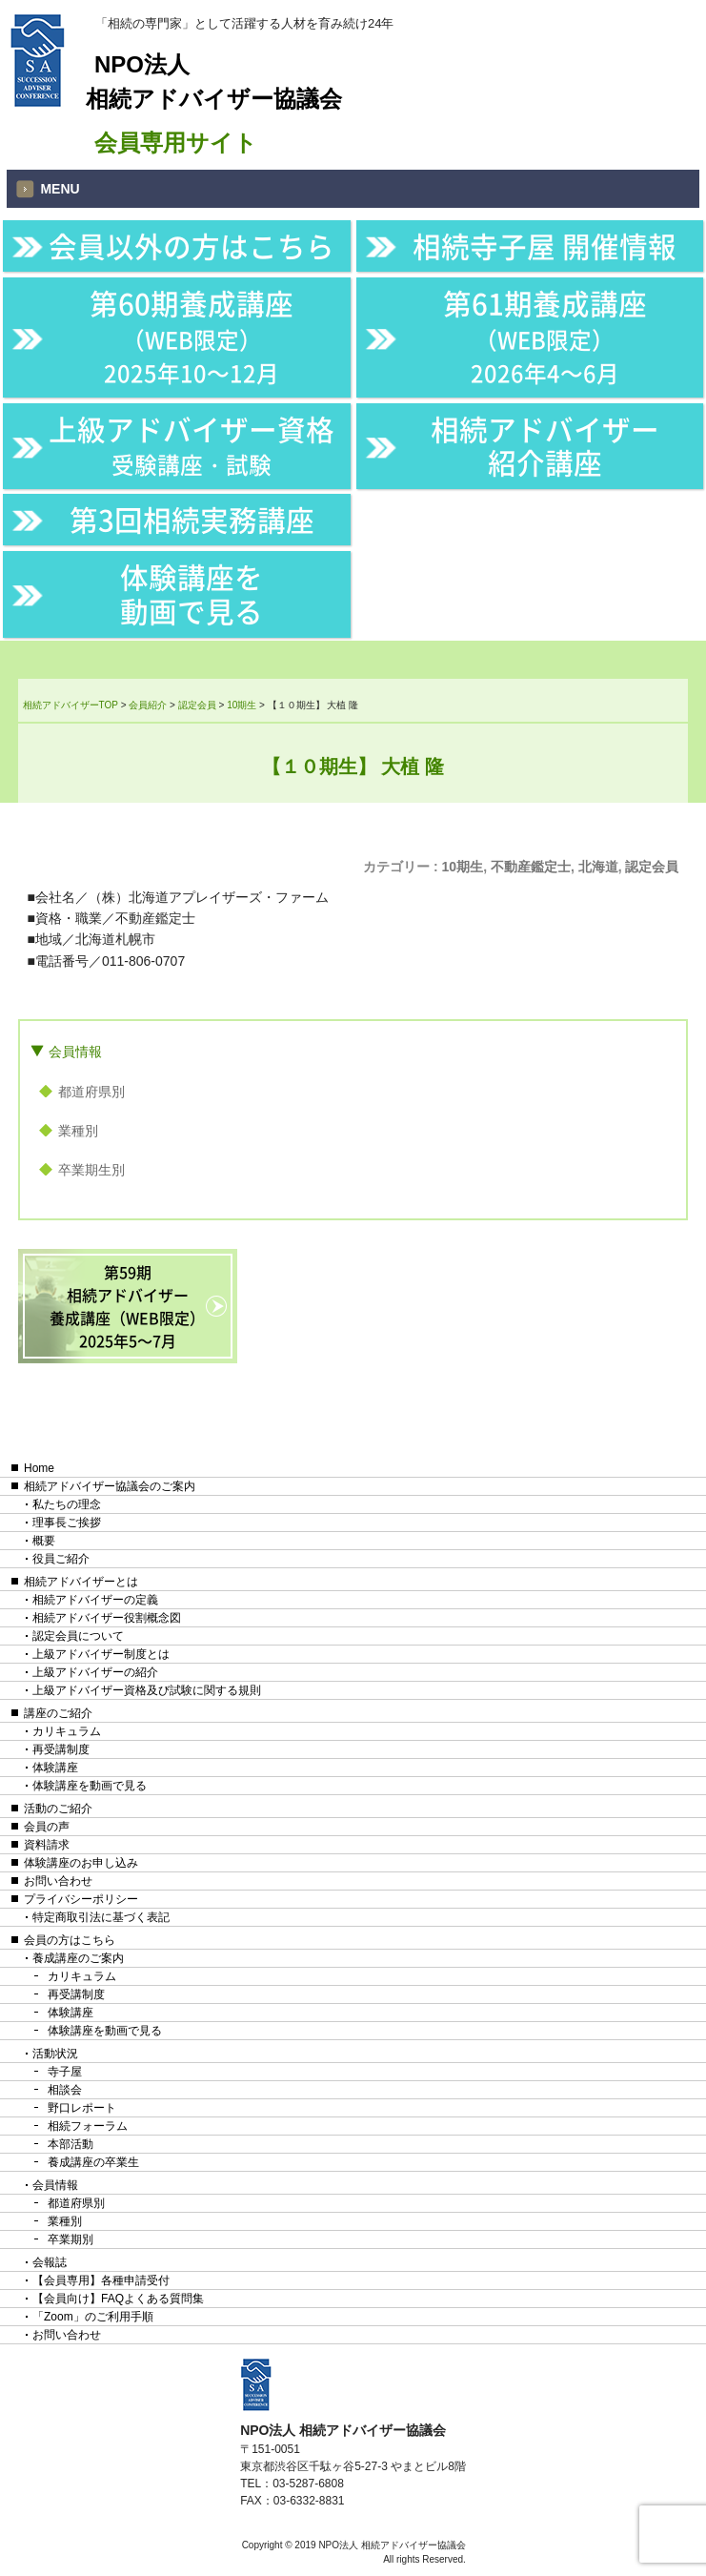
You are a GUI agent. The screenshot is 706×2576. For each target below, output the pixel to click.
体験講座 (55, 1767)
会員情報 (75, 1051)
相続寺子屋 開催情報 (544, 245)
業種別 (78, 1130)
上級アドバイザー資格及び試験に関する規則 (146, 1690)
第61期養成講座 (545, 336)
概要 (43, 1540)
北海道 (598, 866)
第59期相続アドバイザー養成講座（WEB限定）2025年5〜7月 (127, 1306)
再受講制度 (61, 1749)
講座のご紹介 (58, 1713)
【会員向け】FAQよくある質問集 (118, 2298)
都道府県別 (91, 1091)
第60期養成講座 (191, 336)
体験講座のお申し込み (81, 1863)
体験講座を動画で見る (191, 593)
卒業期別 (70, 2239)
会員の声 (47, 1826)
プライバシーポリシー (81, 1899)
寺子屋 (65, 2071)
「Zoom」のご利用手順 (92, 2316)
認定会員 (651, 866)
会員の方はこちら (69, 1940)
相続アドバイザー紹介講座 (545, 445)
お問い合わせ (58, 1881)
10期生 (463, 866)
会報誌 (49, 2262)
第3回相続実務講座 (192, 519)
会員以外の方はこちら (191, 245)
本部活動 (70, 2144)
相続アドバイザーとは (81, 1581)
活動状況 (55, 2053)
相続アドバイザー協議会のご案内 (109, 1486)
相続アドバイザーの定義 (95, 1599)
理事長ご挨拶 (66, 1522)
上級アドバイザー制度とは (101, 1654)
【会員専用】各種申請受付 (101, 2280)
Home (39, 1468)
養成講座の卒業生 (93, 2162)
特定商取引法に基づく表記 (101, 1917)
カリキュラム (66, 1731)
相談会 (65, 2089)
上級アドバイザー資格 (191, 445)
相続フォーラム (88, 2126)
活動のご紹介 (58, 1808)
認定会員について (78, 1636)
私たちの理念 (66, 1504)
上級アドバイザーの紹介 (95, 1672)
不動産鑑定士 (531, 866)
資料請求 (47, 1844)
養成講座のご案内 (78, 1958)
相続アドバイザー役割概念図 (106, 1618)
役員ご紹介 (61, 1558)
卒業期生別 (91, 1169)
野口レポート (82, 2108)
